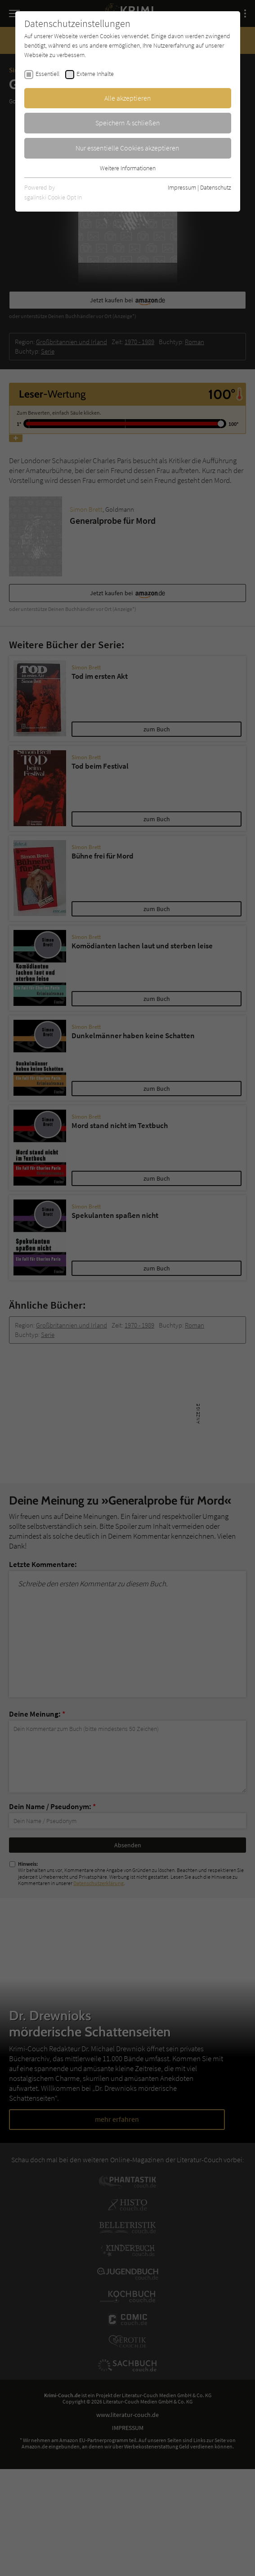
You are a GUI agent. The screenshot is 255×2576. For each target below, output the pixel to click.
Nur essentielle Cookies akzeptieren (127, 147)
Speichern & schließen (127, 122)
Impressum (182, 187)
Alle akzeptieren (127, 97)
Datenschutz (215, 187)
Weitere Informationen (128, 168)
